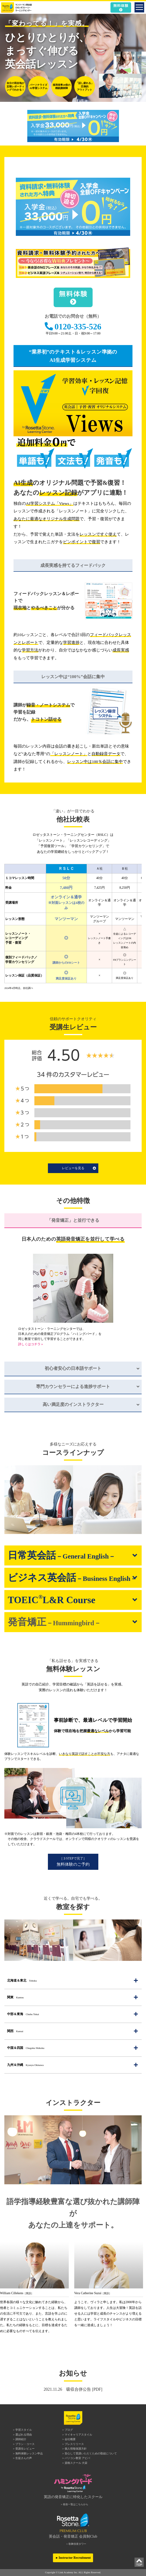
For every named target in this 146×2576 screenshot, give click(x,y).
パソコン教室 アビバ (77, 2458)
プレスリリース (74, 2444)
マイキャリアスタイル (78, 2434)
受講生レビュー (25, 2448)
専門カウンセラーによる (73, 1386)
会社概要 (70, 2439)
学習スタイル (23, 2429)
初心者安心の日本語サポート (73, 1368)
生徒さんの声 (23, 2458)
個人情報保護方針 (76, 2448)
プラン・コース (25, 2444)
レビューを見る (73, 1168)
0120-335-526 (78, 326)
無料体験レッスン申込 (29, 2453)
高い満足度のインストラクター (73, 1404)
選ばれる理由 (23, 2434)
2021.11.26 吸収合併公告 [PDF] (73, 2389)
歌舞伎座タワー (77, 2543)
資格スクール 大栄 (76, 2463)
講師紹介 (20, 2439)
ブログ (69, 2429)
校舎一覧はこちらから (75, 2504)
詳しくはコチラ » (30, 1344)
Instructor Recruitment (75, 2557)
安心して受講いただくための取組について (91, 2453)
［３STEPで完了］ (73, 1862)
